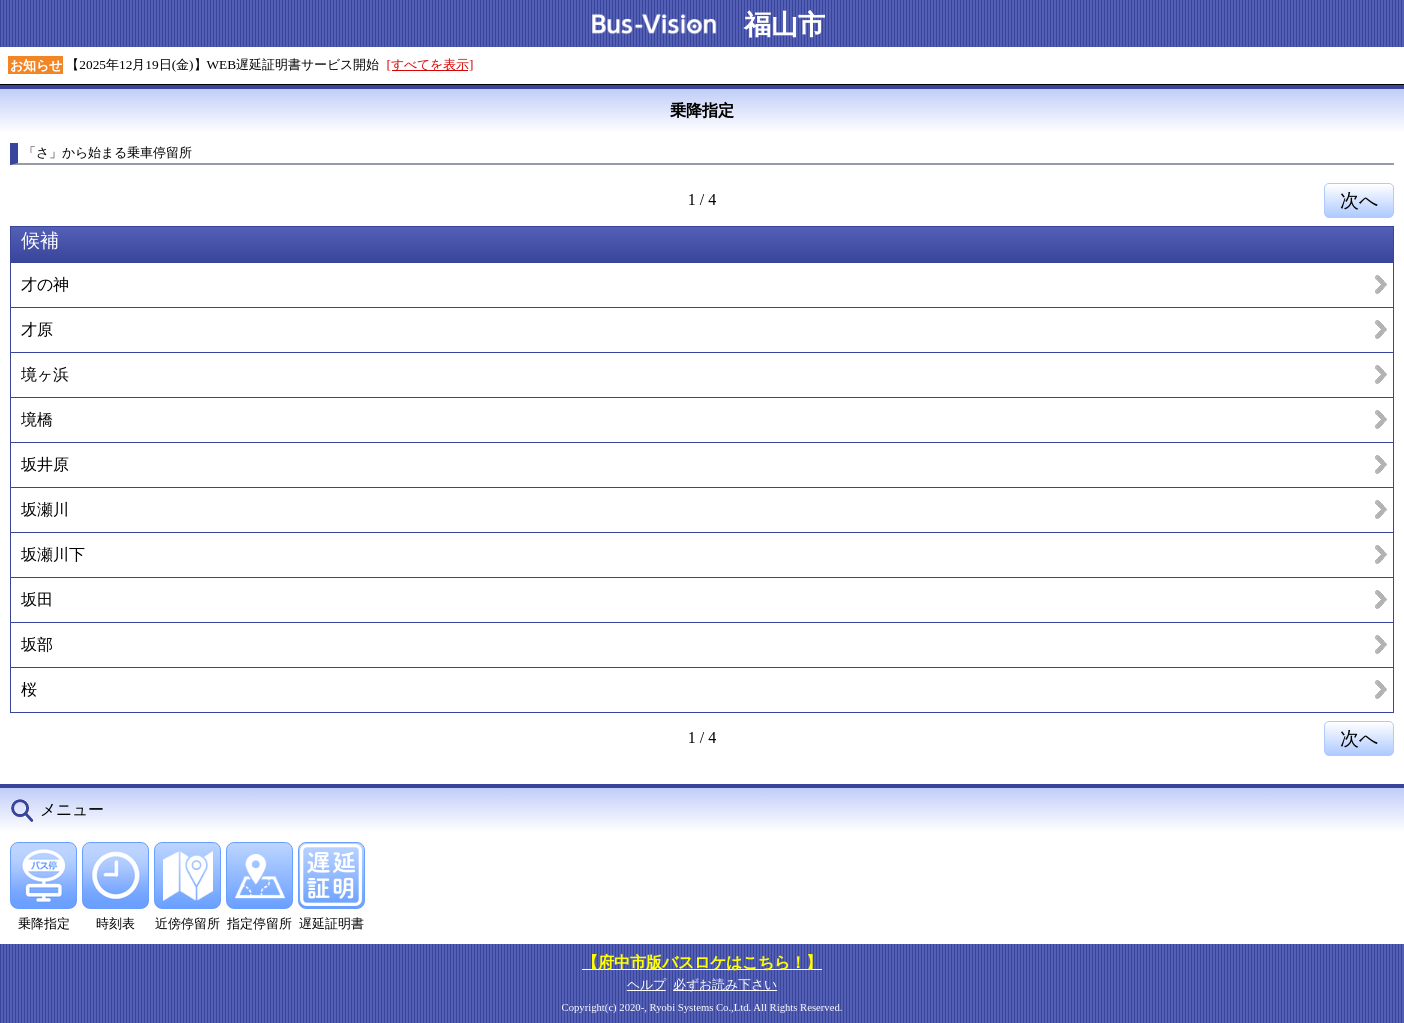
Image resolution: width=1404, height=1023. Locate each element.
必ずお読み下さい (725, 984)
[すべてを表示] (430, 64)
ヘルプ (646, 984)
